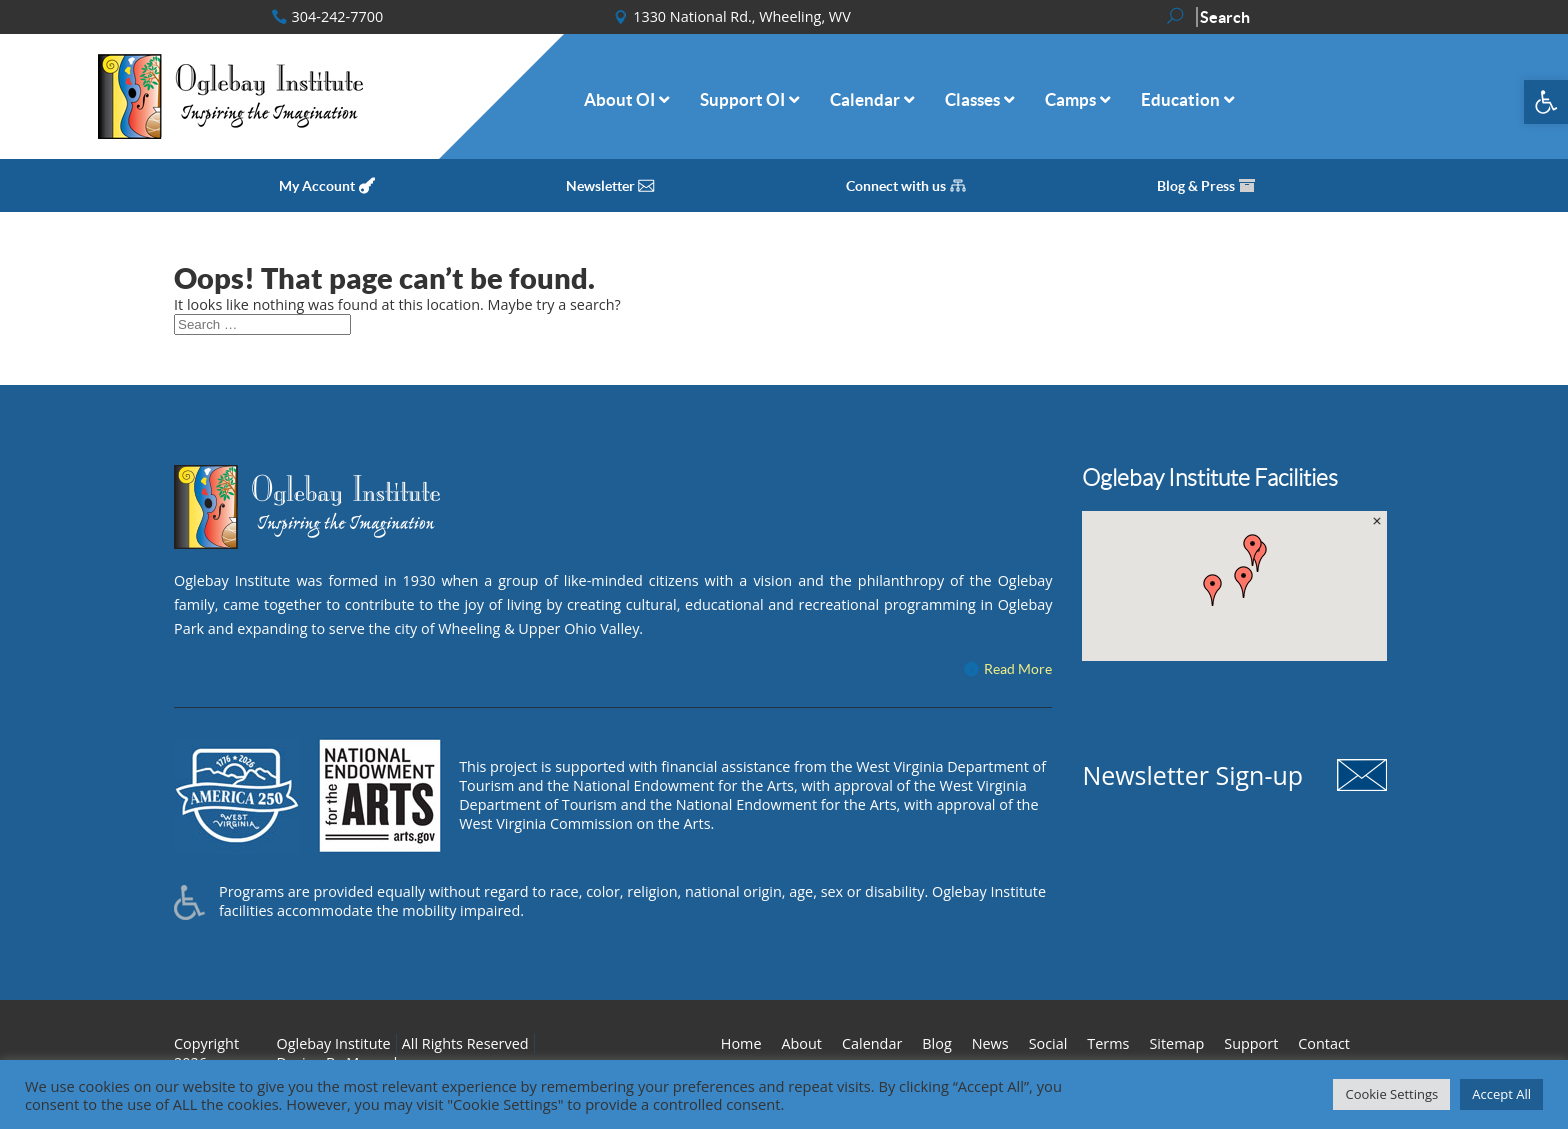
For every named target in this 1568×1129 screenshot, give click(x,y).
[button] (1546, 102)
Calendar (872, 1043)
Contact (1324, 1043)
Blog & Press (1196, 186)
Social (1048, 1043)
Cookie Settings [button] (1391, 1094)
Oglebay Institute (334, 1043)
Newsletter (600, 186)
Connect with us (896, 186)
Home (741, 1043)
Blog (936, 1043)
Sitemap (1176, 1043)
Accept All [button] (1501, 1094)
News (990, 1043)
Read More (1018, 669)
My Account (317, 186)
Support (1251, 1043)
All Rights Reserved (465, 1043)
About (801, 1043)
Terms (1108, 1043)
